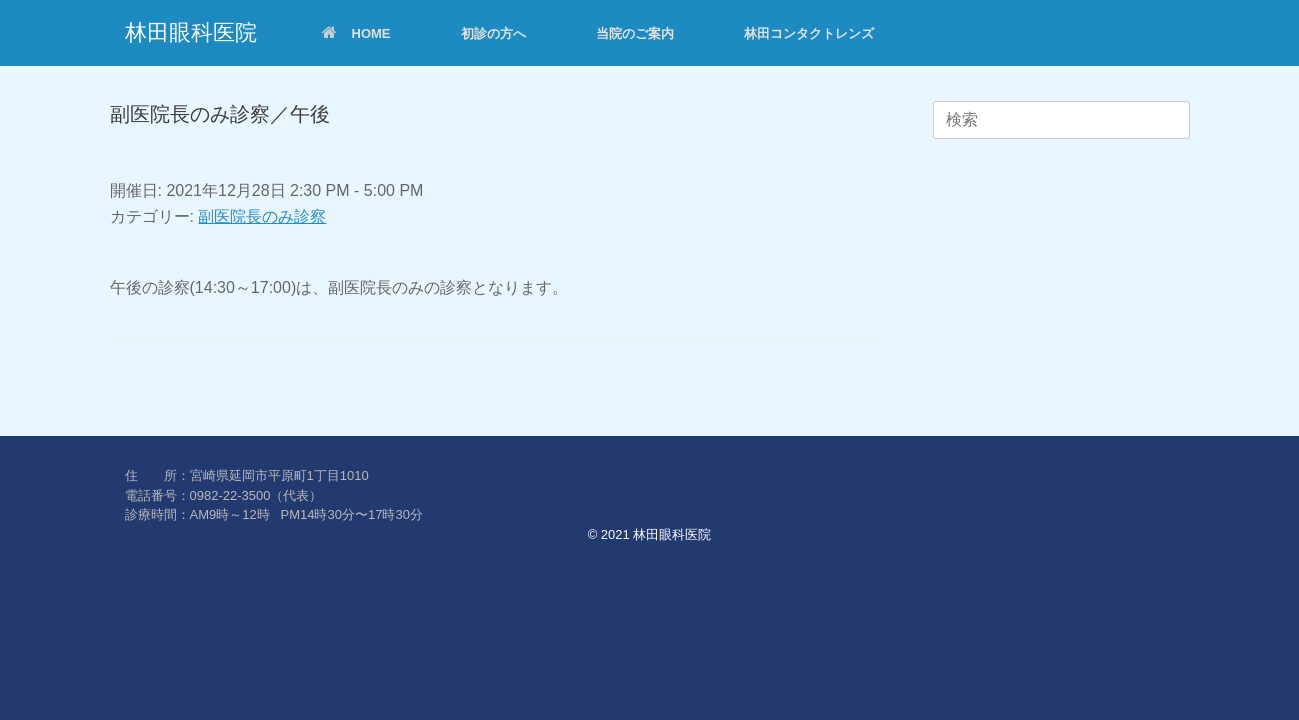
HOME (356, 33)
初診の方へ (493, 33)
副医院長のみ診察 (262, 216)
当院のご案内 (635, 33)
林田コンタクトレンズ (809, 33)
